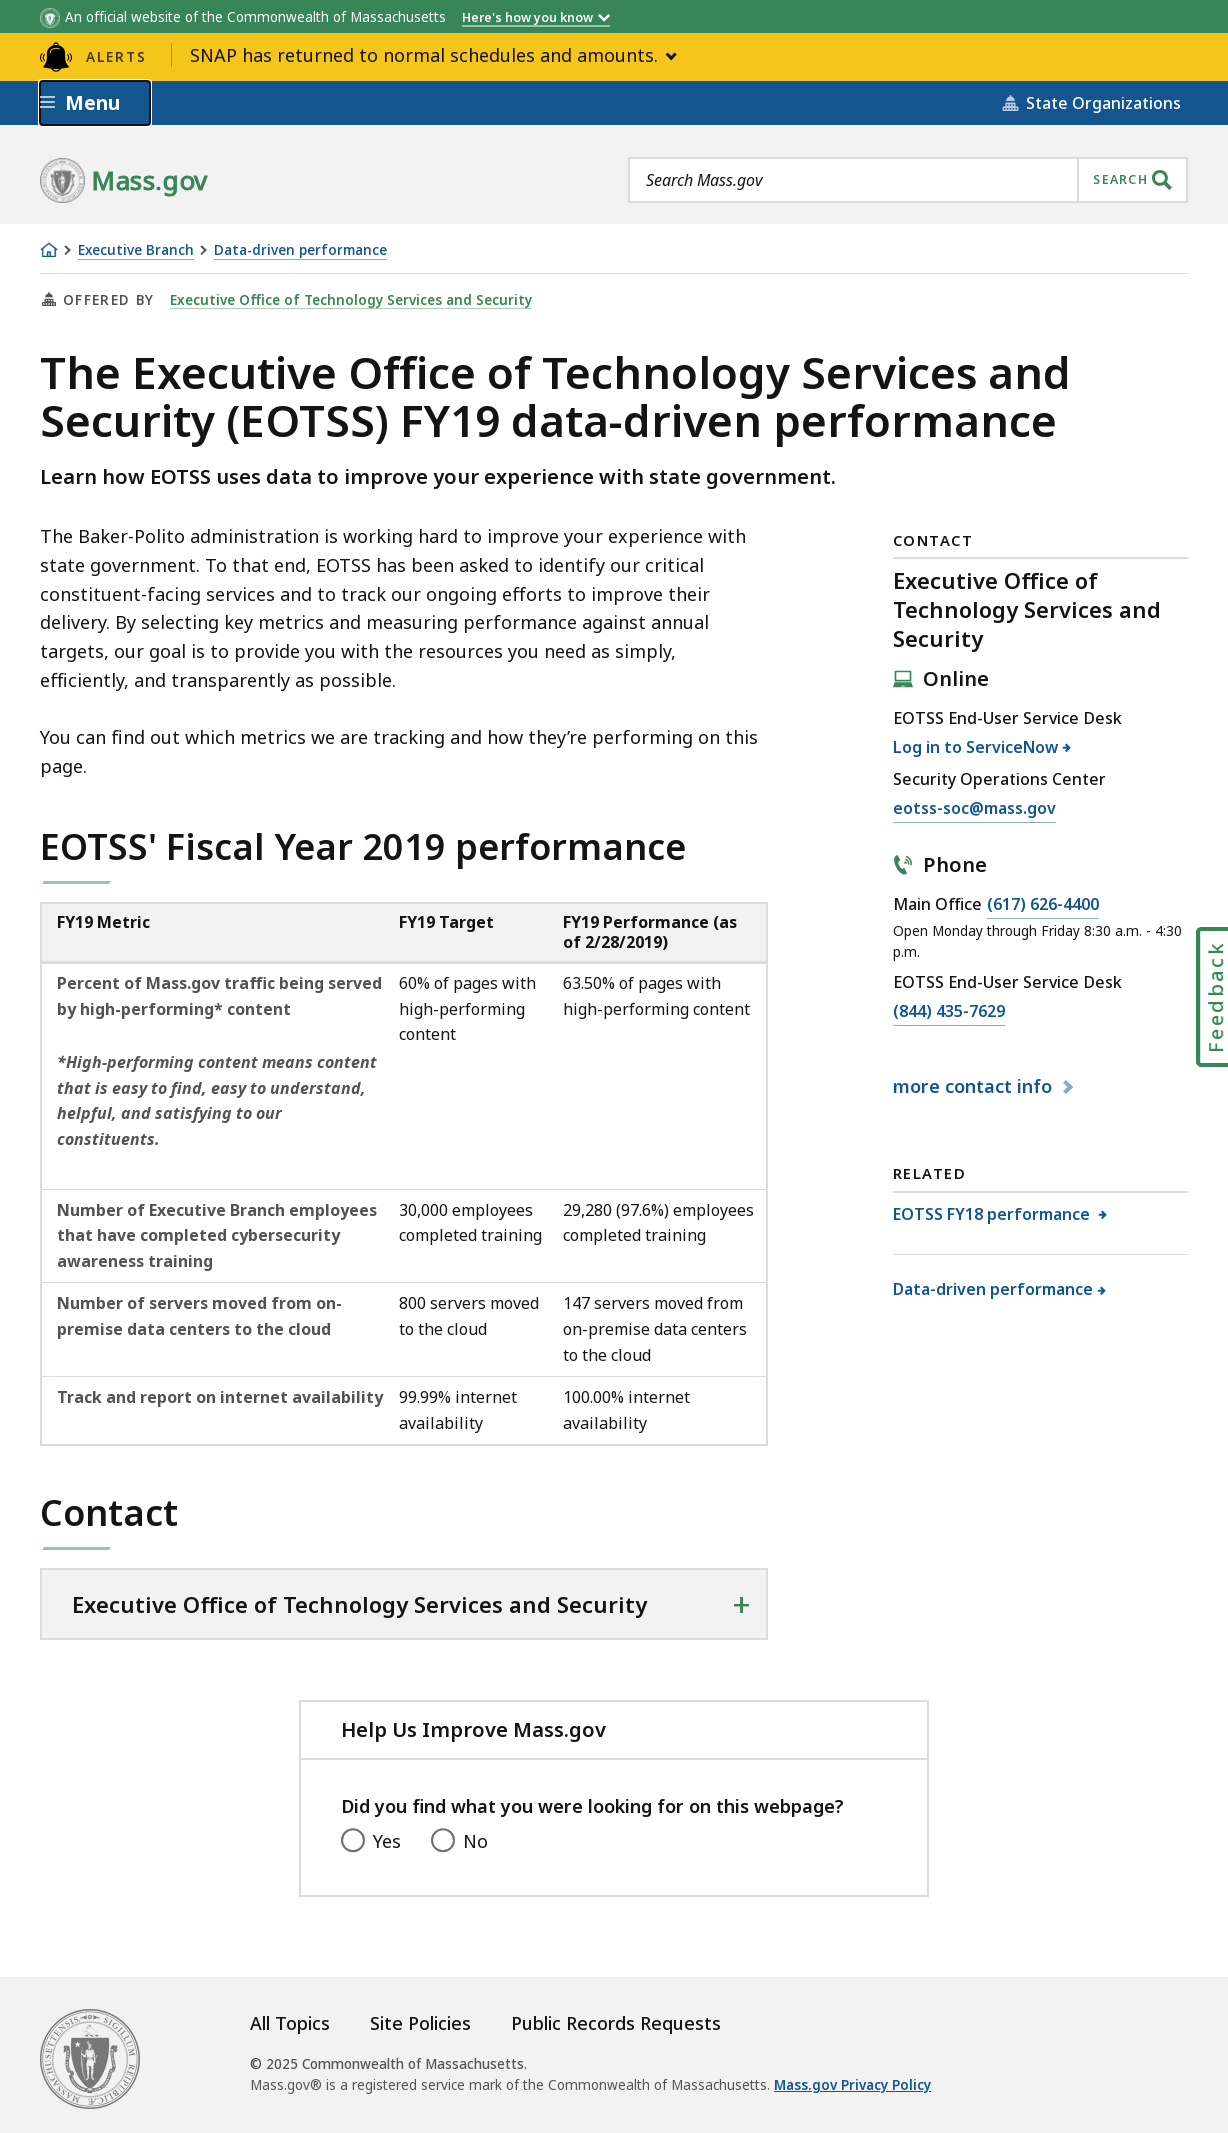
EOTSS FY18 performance (994, 1214)
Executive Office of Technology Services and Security (351, 300)
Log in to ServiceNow (976, 747)
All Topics (290, 2023)
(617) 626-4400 (1043, 905)
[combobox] (908, 180)
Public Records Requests (616, 2023)
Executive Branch (136, 250)
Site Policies (420, 2023)
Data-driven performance (300, 250)
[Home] (49, 250)
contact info (975, 1086)
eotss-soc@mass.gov (974, 809)
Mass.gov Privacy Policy (852, 2085)
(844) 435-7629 (949, 1012)
